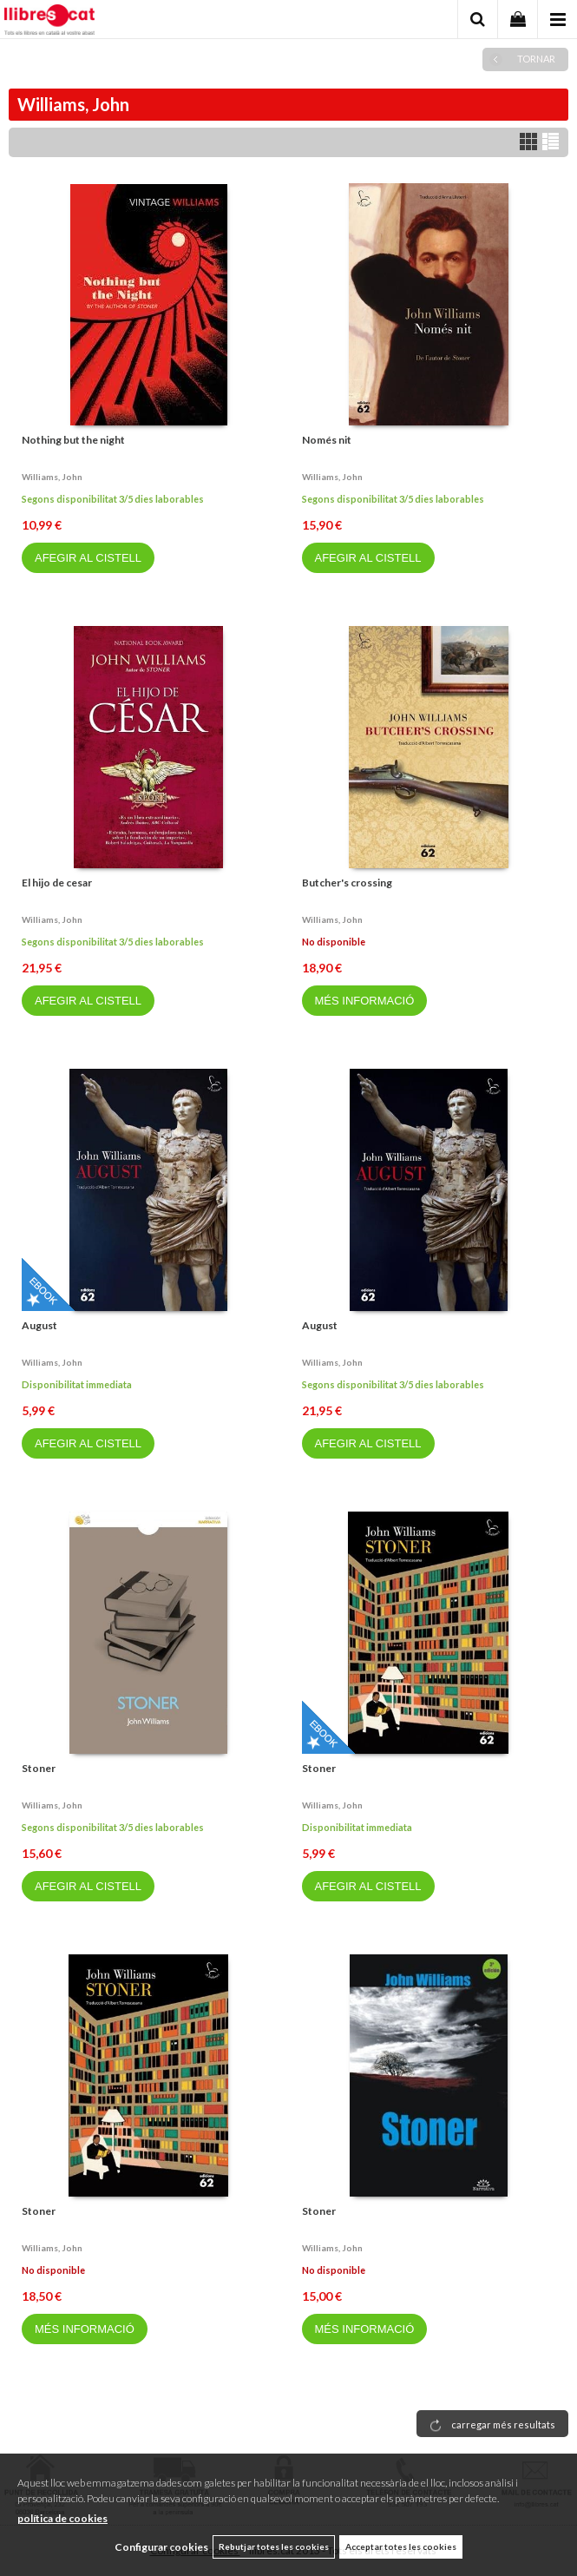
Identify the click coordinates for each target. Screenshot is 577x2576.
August (39, 1325)
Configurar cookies (161, 2546)
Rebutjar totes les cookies (274, 2546)
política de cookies (62, 2518)
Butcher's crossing (347, 882)
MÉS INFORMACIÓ (365, 1000)
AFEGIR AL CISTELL (88, 557)
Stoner (39, 1768)
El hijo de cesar (57, 882)
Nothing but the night (73, 439)
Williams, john (52, 476)
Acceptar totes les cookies (400, 2546)
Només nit (326, 439)
